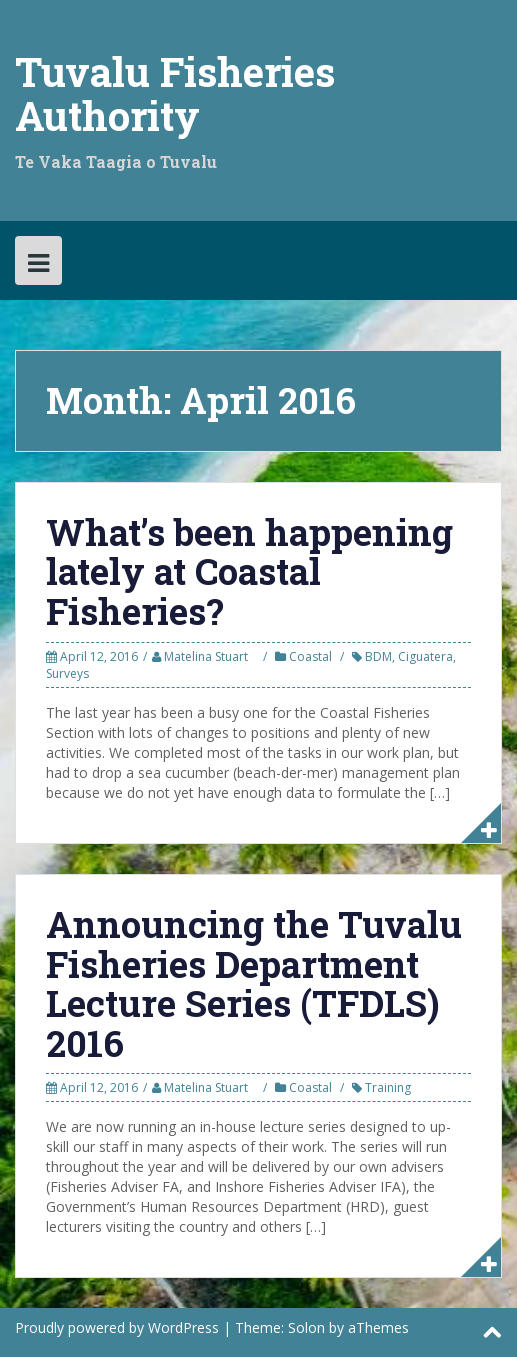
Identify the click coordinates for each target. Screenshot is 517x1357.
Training (388, 1087)
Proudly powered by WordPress (117, 1327)
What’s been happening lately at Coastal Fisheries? (249, 571)
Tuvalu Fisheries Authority (175, 93)
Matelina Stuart (206, 656)
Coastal (310, 656)
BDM (378, 656)
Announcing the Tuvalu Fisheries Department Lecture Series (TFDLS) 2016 (254, 983)
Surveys (67, 673)
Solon (306, 1327)
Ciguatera (425, 656)
